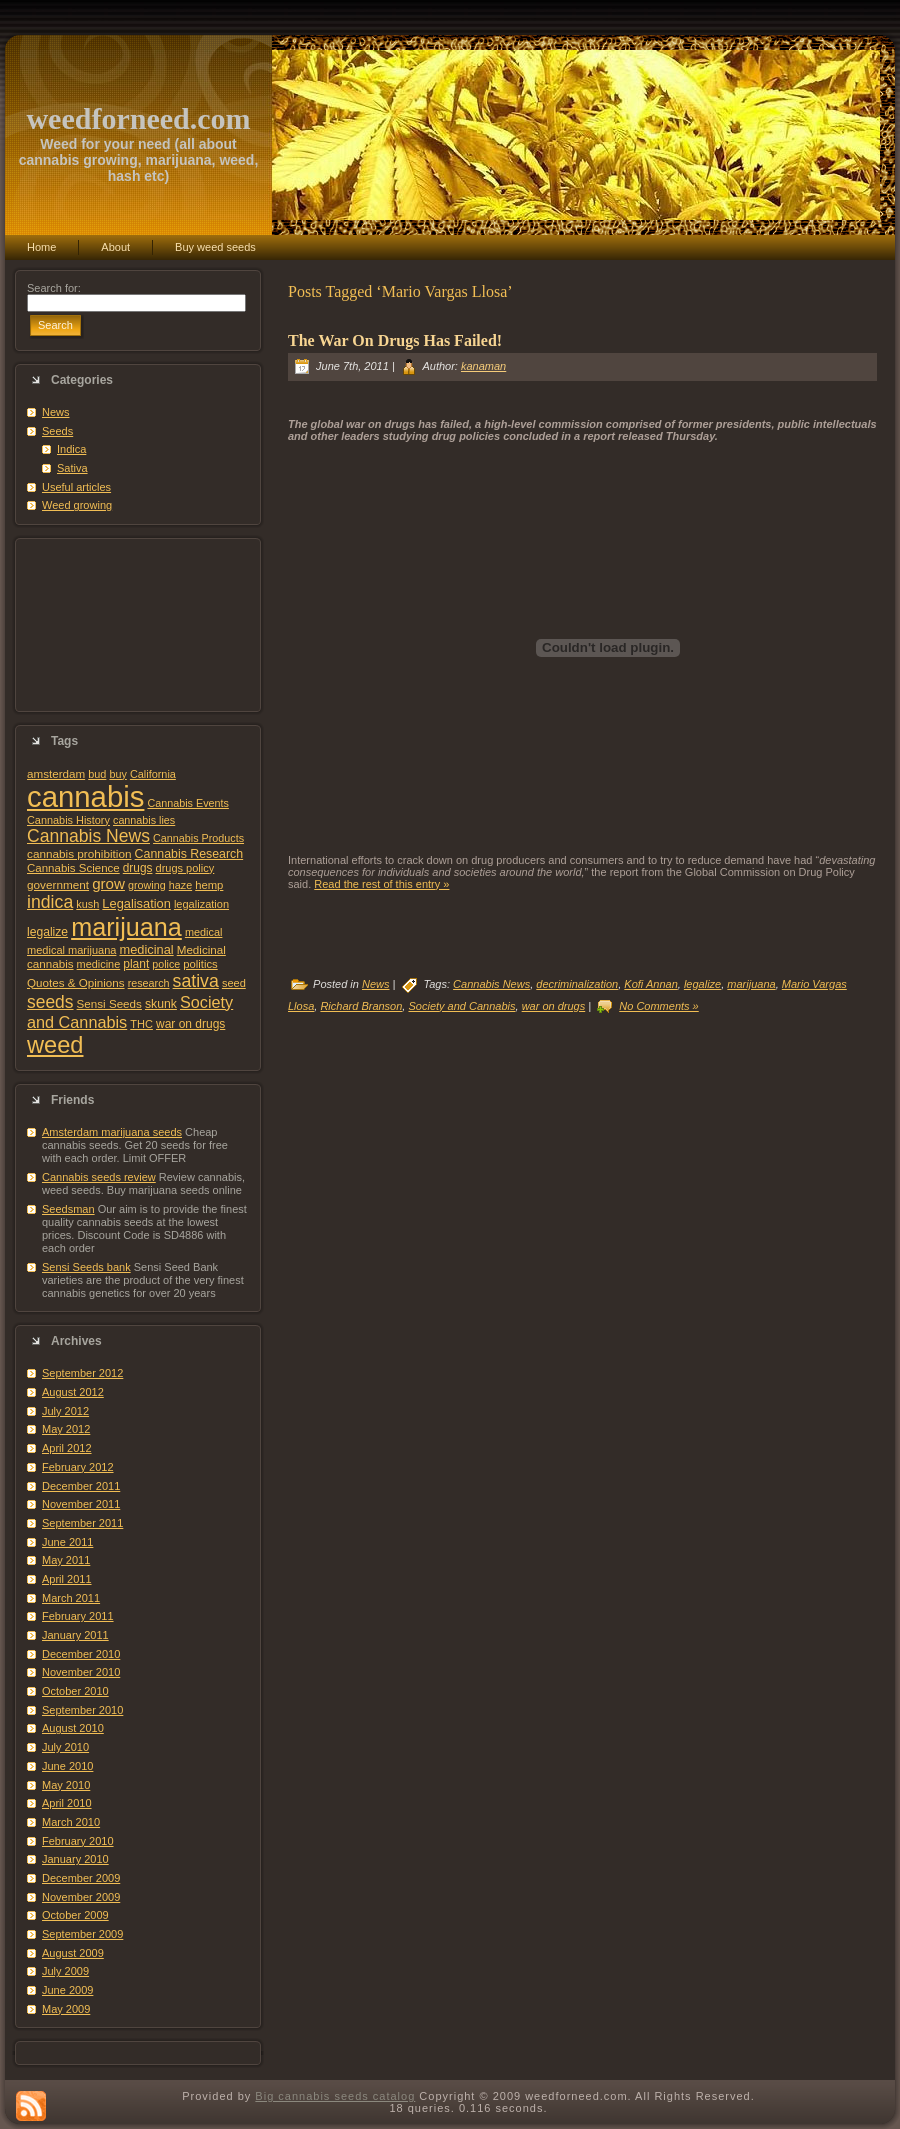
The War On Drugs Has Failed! (395, 340)
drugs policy (185, 868)
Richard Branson (361, 1006)
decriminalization (577, 984)
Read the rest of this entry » (381, 884)
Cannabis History (68, 820)
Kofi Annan (650, 984)
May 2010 (66, 1785)
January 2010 (75, 1859)
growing (147, 885)
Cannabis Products (198, 838)
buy (117, 774)
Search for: (54, 288)
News (56, 412)
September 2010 (82, 1710)
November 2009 (81, 1897)
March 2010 (71, 1822)
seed (234, 983)
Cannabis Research (189, 854)
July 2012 (65, 1411)
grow (108, 883)
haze (180, 885)
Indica (71, 449)
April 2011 (67, 1579)
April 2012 (67, 1448)
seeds (50, 1002)
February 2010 (78, 1841)
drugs (138, 868)
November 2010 (81, 1672)
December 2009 (81, 1878)
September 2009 (82, 1934)
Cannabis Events (187, 803)
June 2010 (67, 1766)
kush (87, 904)
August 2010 (73, 1728)
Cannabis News (88, 836)
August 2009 (73, 1953)
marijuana (126, 927)
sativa (196, 981)
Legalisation (136, 903)
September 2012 (82, 1373)
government (58, 884)
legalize (47, 932)
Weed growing (77, 505)
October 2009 (75, 1915)
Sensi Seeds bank (86, 1267)
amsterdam (56, 773)
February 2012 (78, 1467)
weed (55, 1045)
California (153, 774)
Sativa (72, 468)
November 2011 (81, 1504)
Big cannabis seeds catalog (335, 2096)
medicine (99, 964)
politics (200, 964)
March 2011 (71, 1598)
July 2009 (65, 1971)
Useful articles (76, 487)
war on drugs (190, 1024)
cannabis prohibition (79, 853)
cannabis (85, 796)
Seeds (57, 431)
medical (204, 932)
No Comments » (658, 1006)
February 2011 (78, 1616)
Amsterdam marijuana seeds (112, 1132)
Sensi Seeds (109, 1003)
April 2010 (67, 1803)
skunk (161, 1004)
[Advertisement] (138, 625)
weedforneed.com (138, 118)
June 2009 (67, 1990)
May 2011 (66, 1560)
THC (141, 1024)
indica (50, 902)
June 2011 (67, 1542)
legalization (201, 904)
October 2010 (75, 1691)
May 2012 (66, 1429)
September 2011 (82, 1523)
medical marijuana (71, 950)
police (166, 964)
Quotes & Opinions (76, 982)
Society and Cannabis (461, 1006)
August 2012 (73, 1392)
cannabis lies (144, 820)
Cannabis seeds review (99, 1177)
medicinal (146, 949)
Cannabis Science (73, 868)
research (149, 983)
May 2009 (66, 2009)
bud (97, 774)
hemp (209, 885)
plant (136, 964)
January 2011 (75, 1635)
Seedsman (68, 1209)
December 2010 (81, 1654)
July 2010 (65, 1747)
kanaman (483, 366)
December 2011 (81, 1486)
